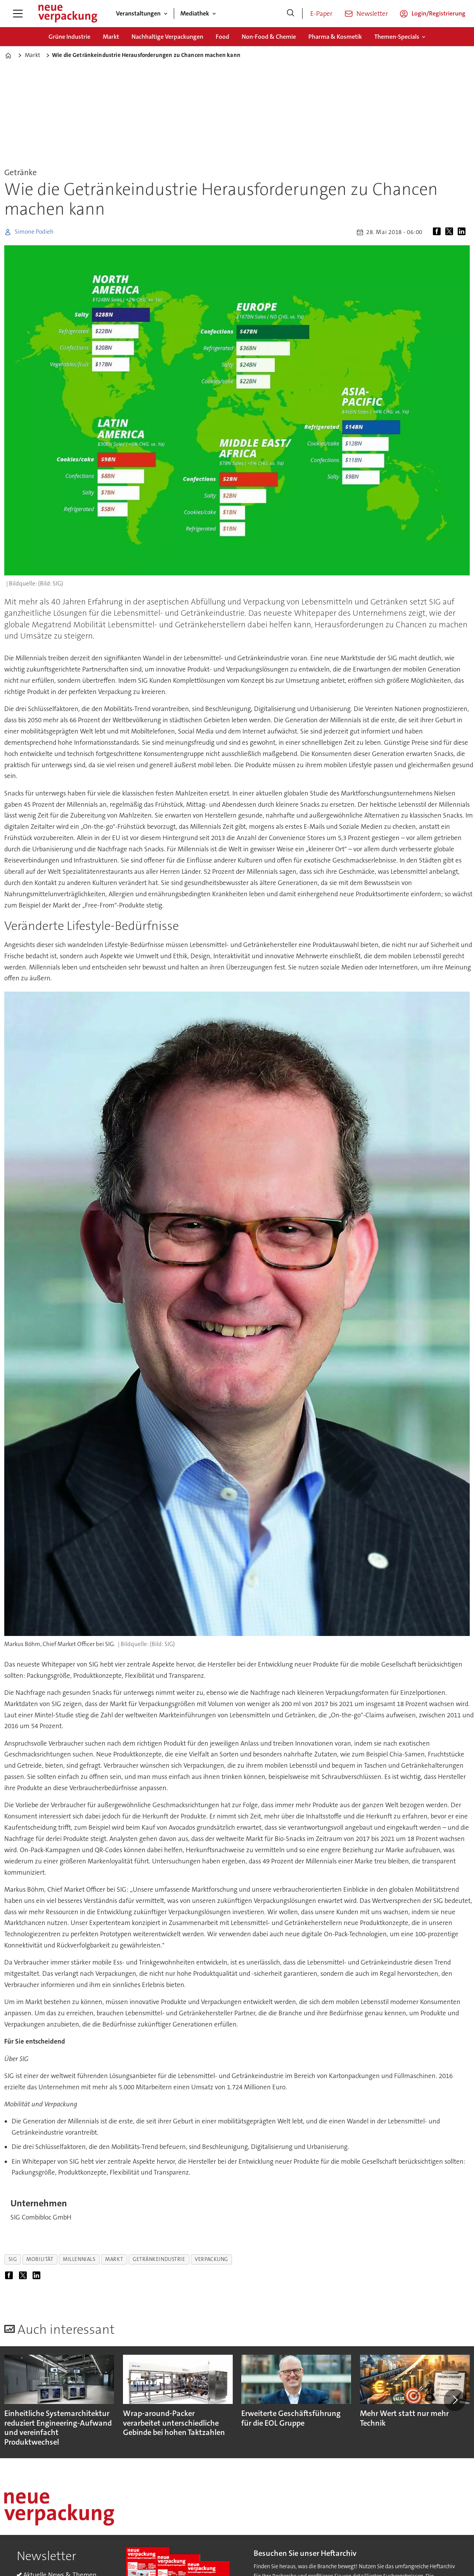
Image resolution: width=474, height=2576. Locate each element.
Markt (111, 37)
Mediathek (194, 13)
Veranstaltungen (138, 13)
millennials (79, 2259)
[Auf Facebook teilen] (438, 232)
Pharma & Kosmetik (335, 37)
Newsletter (372, 13)
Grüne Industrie (69, 37)
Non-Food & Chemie (269, 37)
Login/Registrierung (438, 13)
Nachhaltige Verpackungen (167, 37)
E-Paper (321, 13)
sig (13, 2259)
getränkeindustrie (159, 2259)
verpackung (211, 2259)
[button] (454, 2400)
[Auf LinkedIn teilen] (463, 232)
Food (222, 37)
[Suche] (290, 13)
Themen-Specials (396, 37)
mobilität (39, 2259)
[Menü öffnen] (17, 13)
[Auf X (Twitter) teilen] (451, 232)
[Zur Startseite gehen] (67, 13)
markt (114, 2259)
